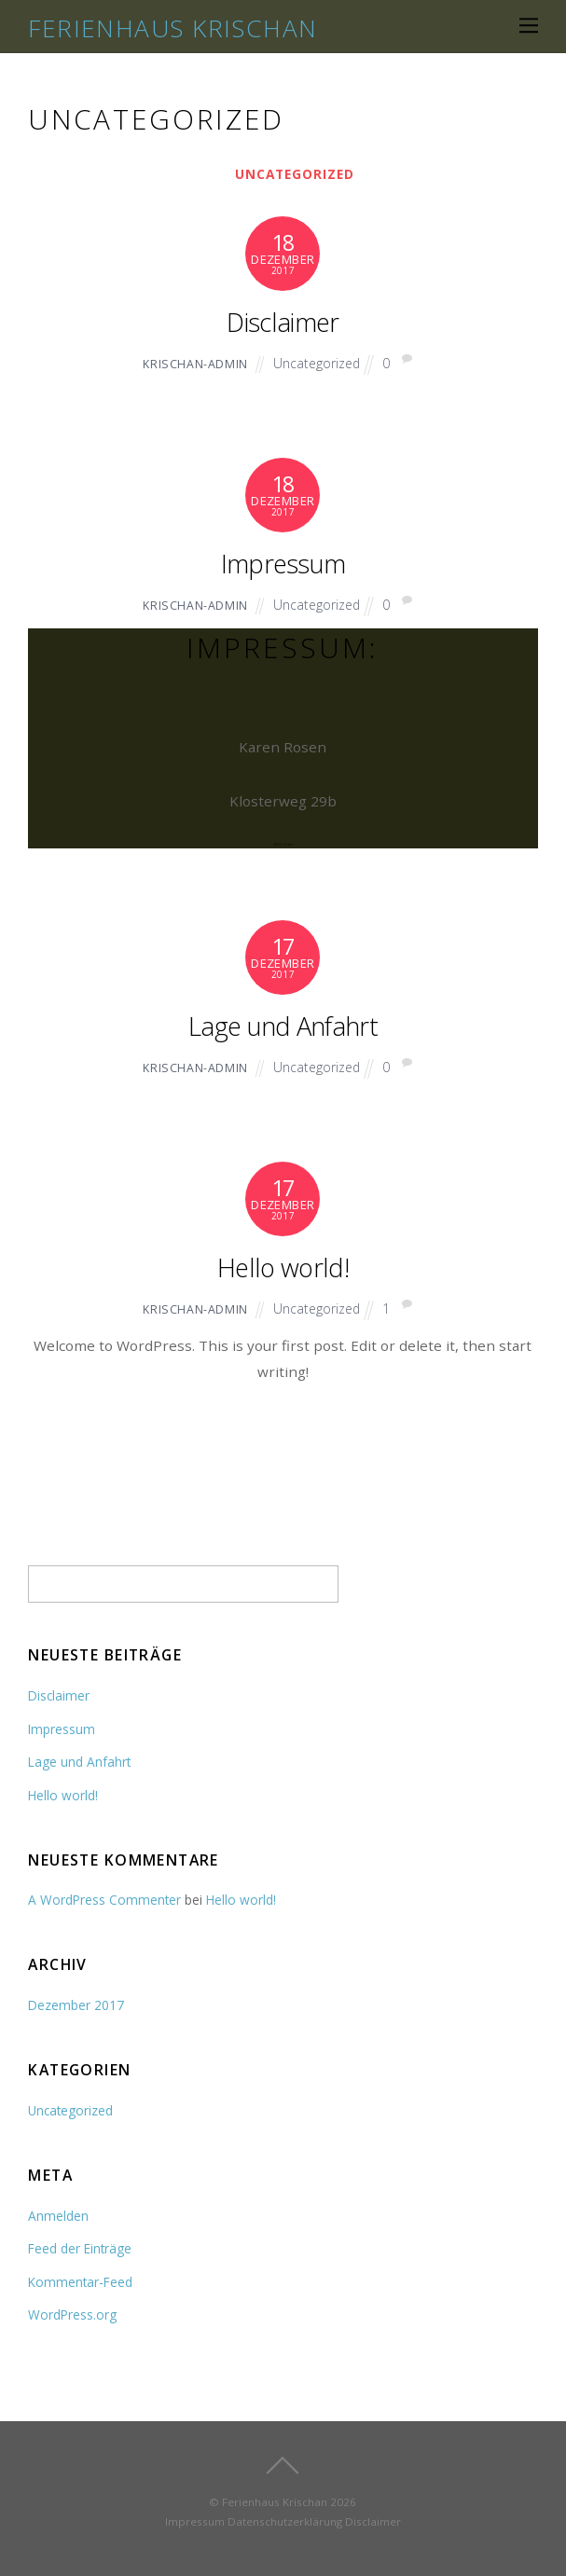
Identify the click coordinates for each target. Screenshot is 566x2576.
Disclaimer (282, 322)
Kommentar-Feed (80, 2282)
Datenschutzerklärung (285, 2521)
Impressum (283, 563)
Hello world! (283, 1267)
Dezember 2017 (76, 2005)
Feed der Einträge (79, 2248)
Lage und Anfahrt (283, 1026)
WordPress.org (72, 2314)
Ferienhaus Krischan (274, 2502)
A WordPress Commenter (104, 1899)
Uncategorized (294, 174)
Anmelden (58, 2216)
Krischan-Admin (195, 364)
